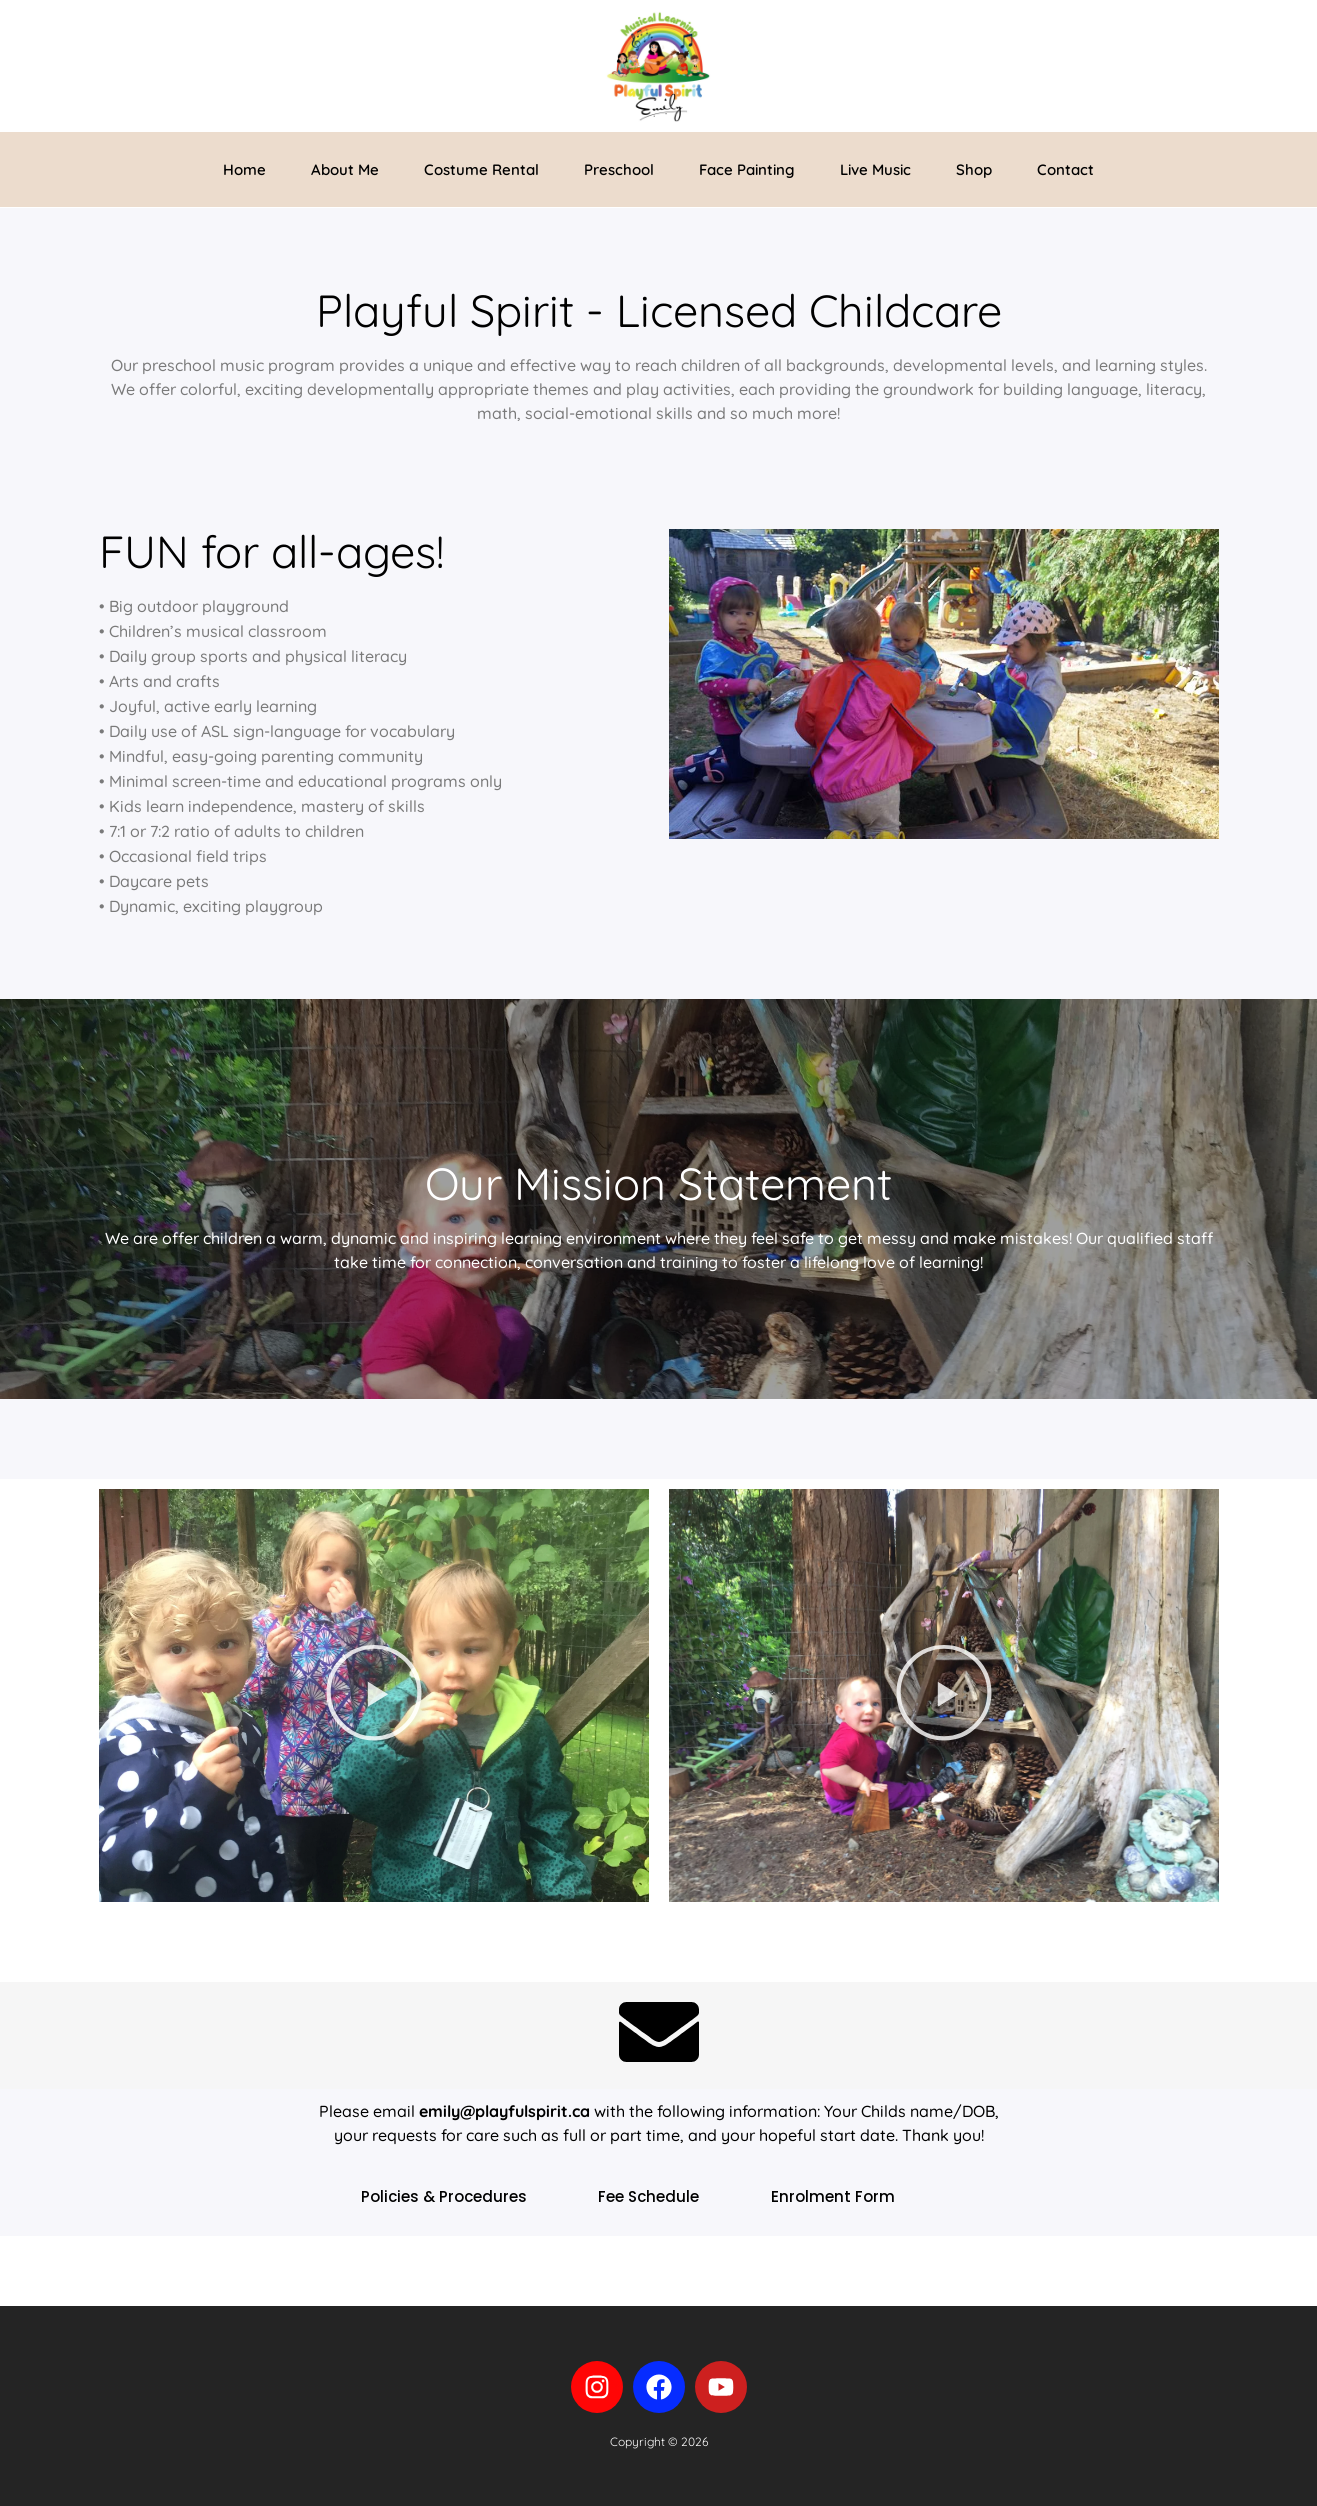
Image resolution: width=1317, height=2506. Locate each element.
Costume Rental (481, 169)
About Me (345, 169)
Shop (974, 169)
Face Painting (747, 169)
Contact (1065, 169)
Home (244, 169)
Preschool (619, 169)
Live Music (875, 169)
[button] (374, 1695)
